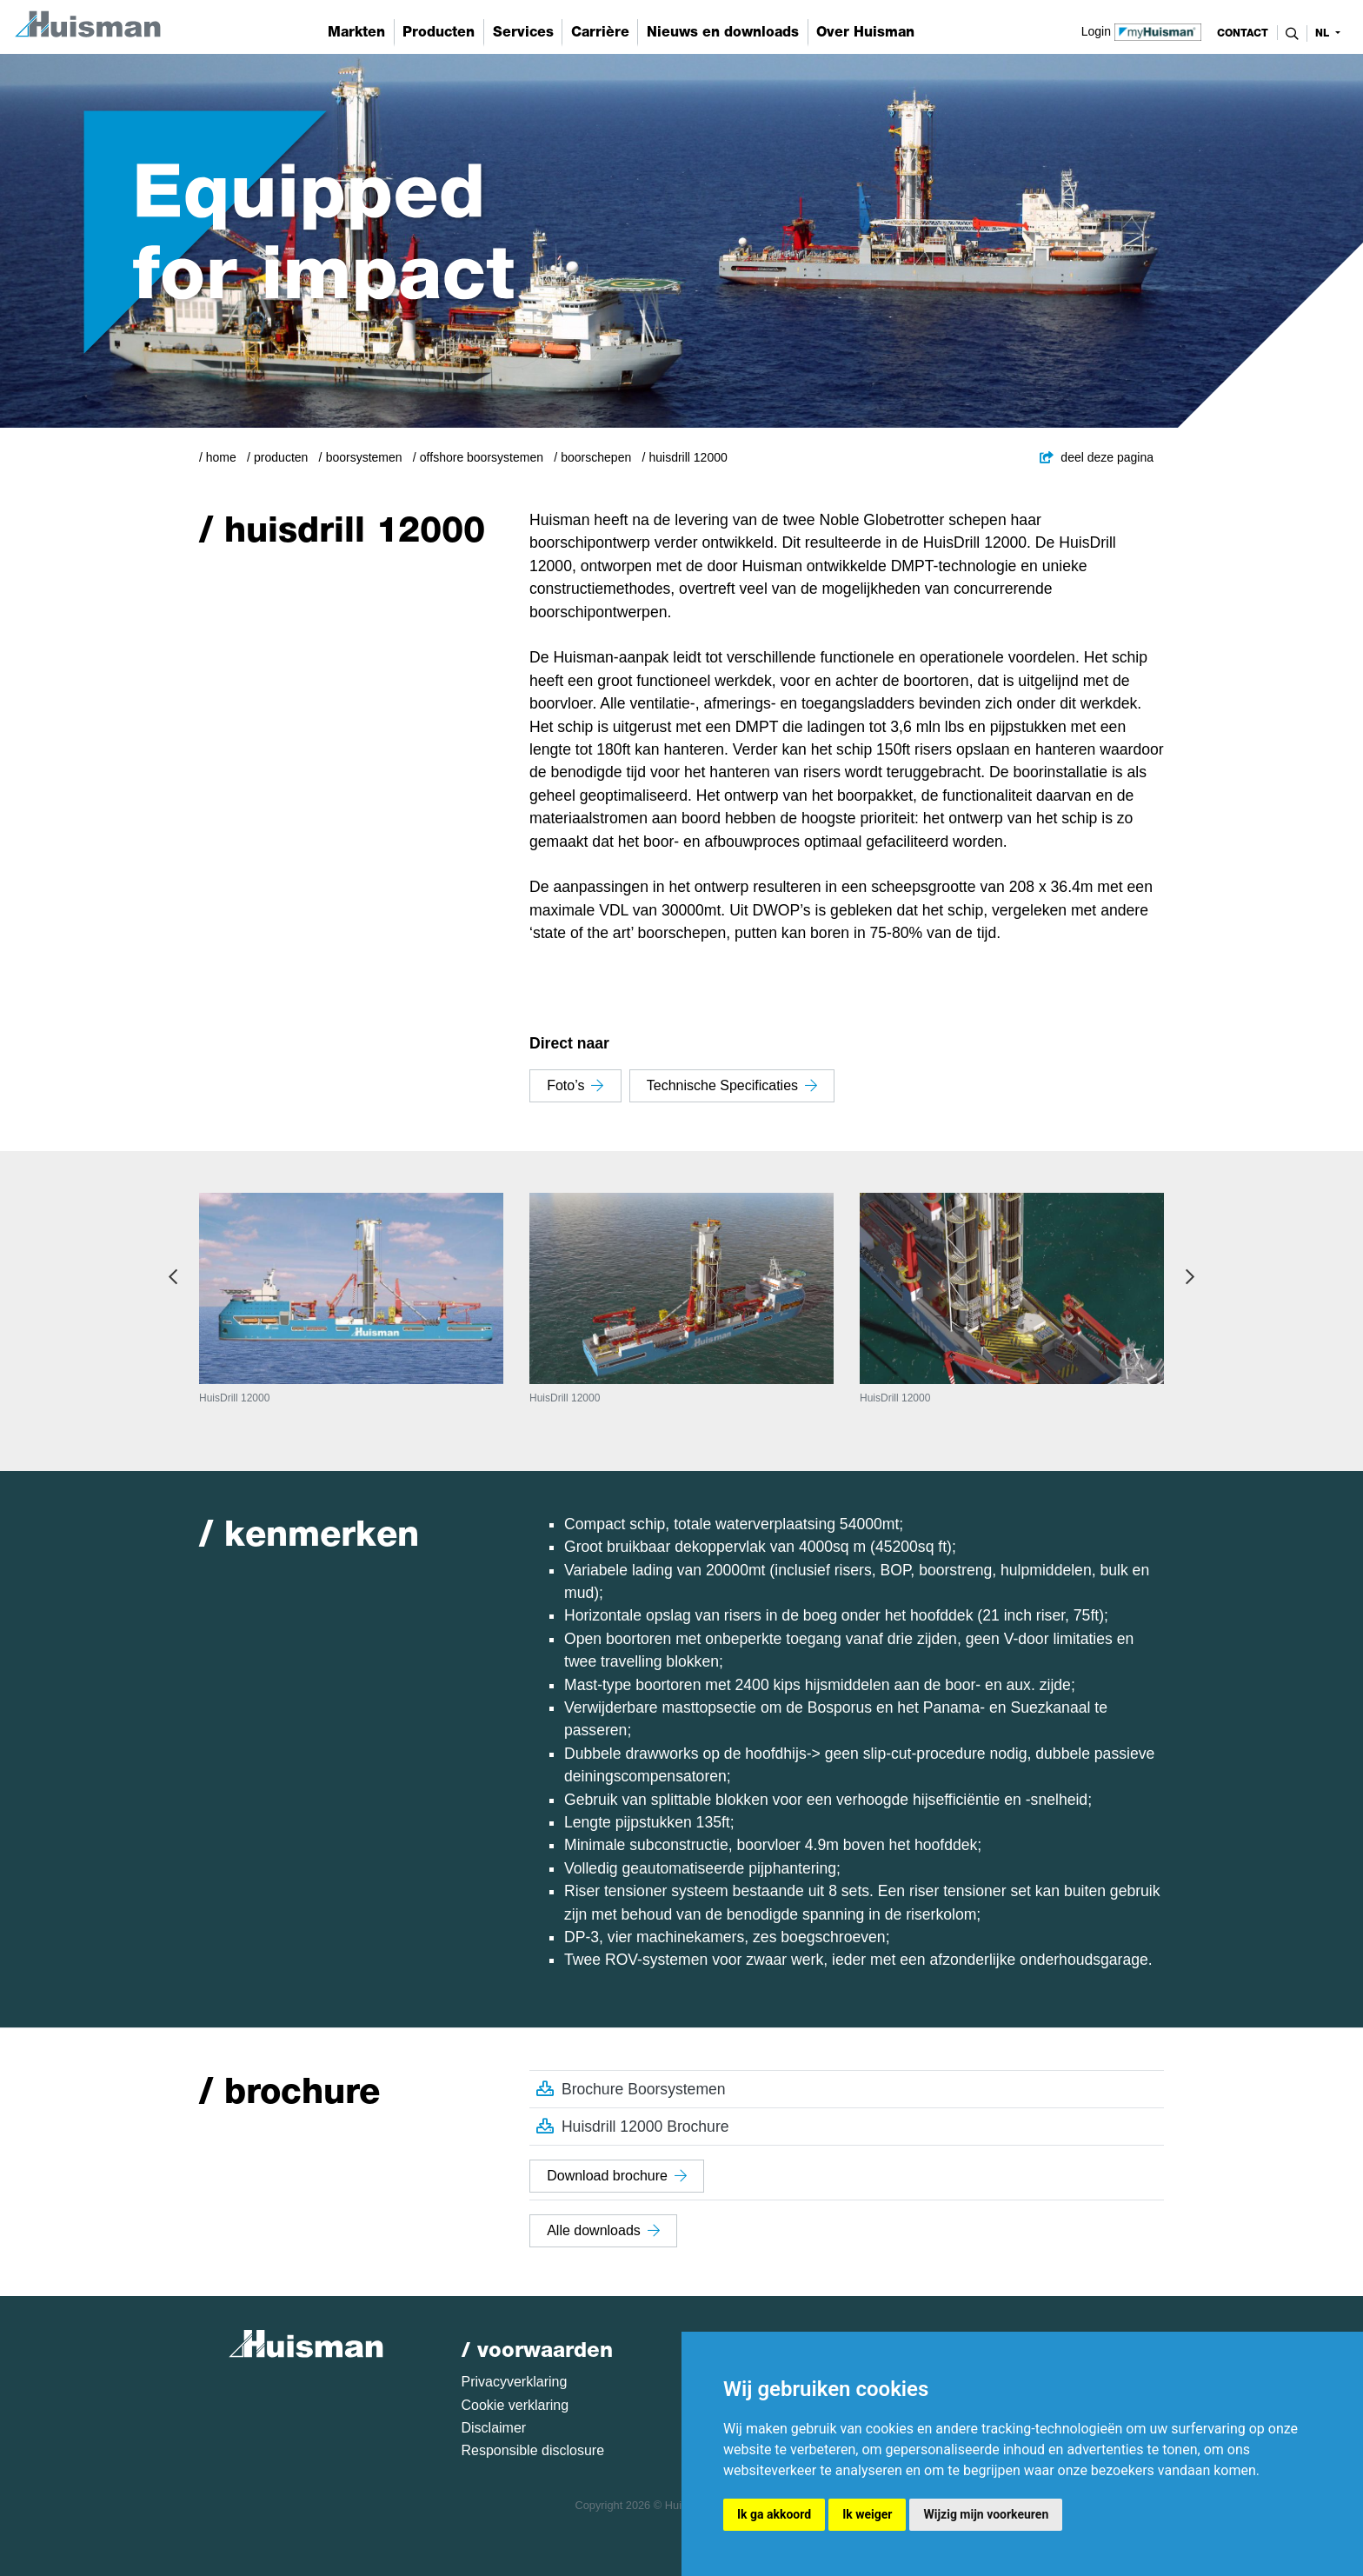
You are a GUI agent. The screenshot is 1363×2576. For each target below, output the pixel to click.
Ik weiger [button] (867, 2514)
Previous (173, 1277)
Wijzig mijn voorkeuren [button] (985, 2514)
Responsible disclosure (533, 2450)
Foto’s (575, 1085)
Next (1190, 1277)
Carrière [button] (600, 31)
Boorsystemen (364, 457)
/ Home (217, 457)
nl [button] (1324, 33)
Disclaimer (494, 2427)
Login (1141, 30)
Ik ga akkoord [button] (774, 2514)
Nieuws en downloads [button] (723, 31)
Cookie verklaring (515, 2405)
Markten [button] (356, 31)
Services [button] (523, 31)
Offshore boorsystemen (481, 457)
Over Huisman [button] (865, 31)
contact (1242, 33)
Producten (281, 457)
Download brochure (617, 2175)
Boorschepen (596, 457)
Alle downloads (603, 2230)
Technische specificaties (732, 1085)
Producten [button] (438, 31)
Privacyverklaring (515, 2381)
